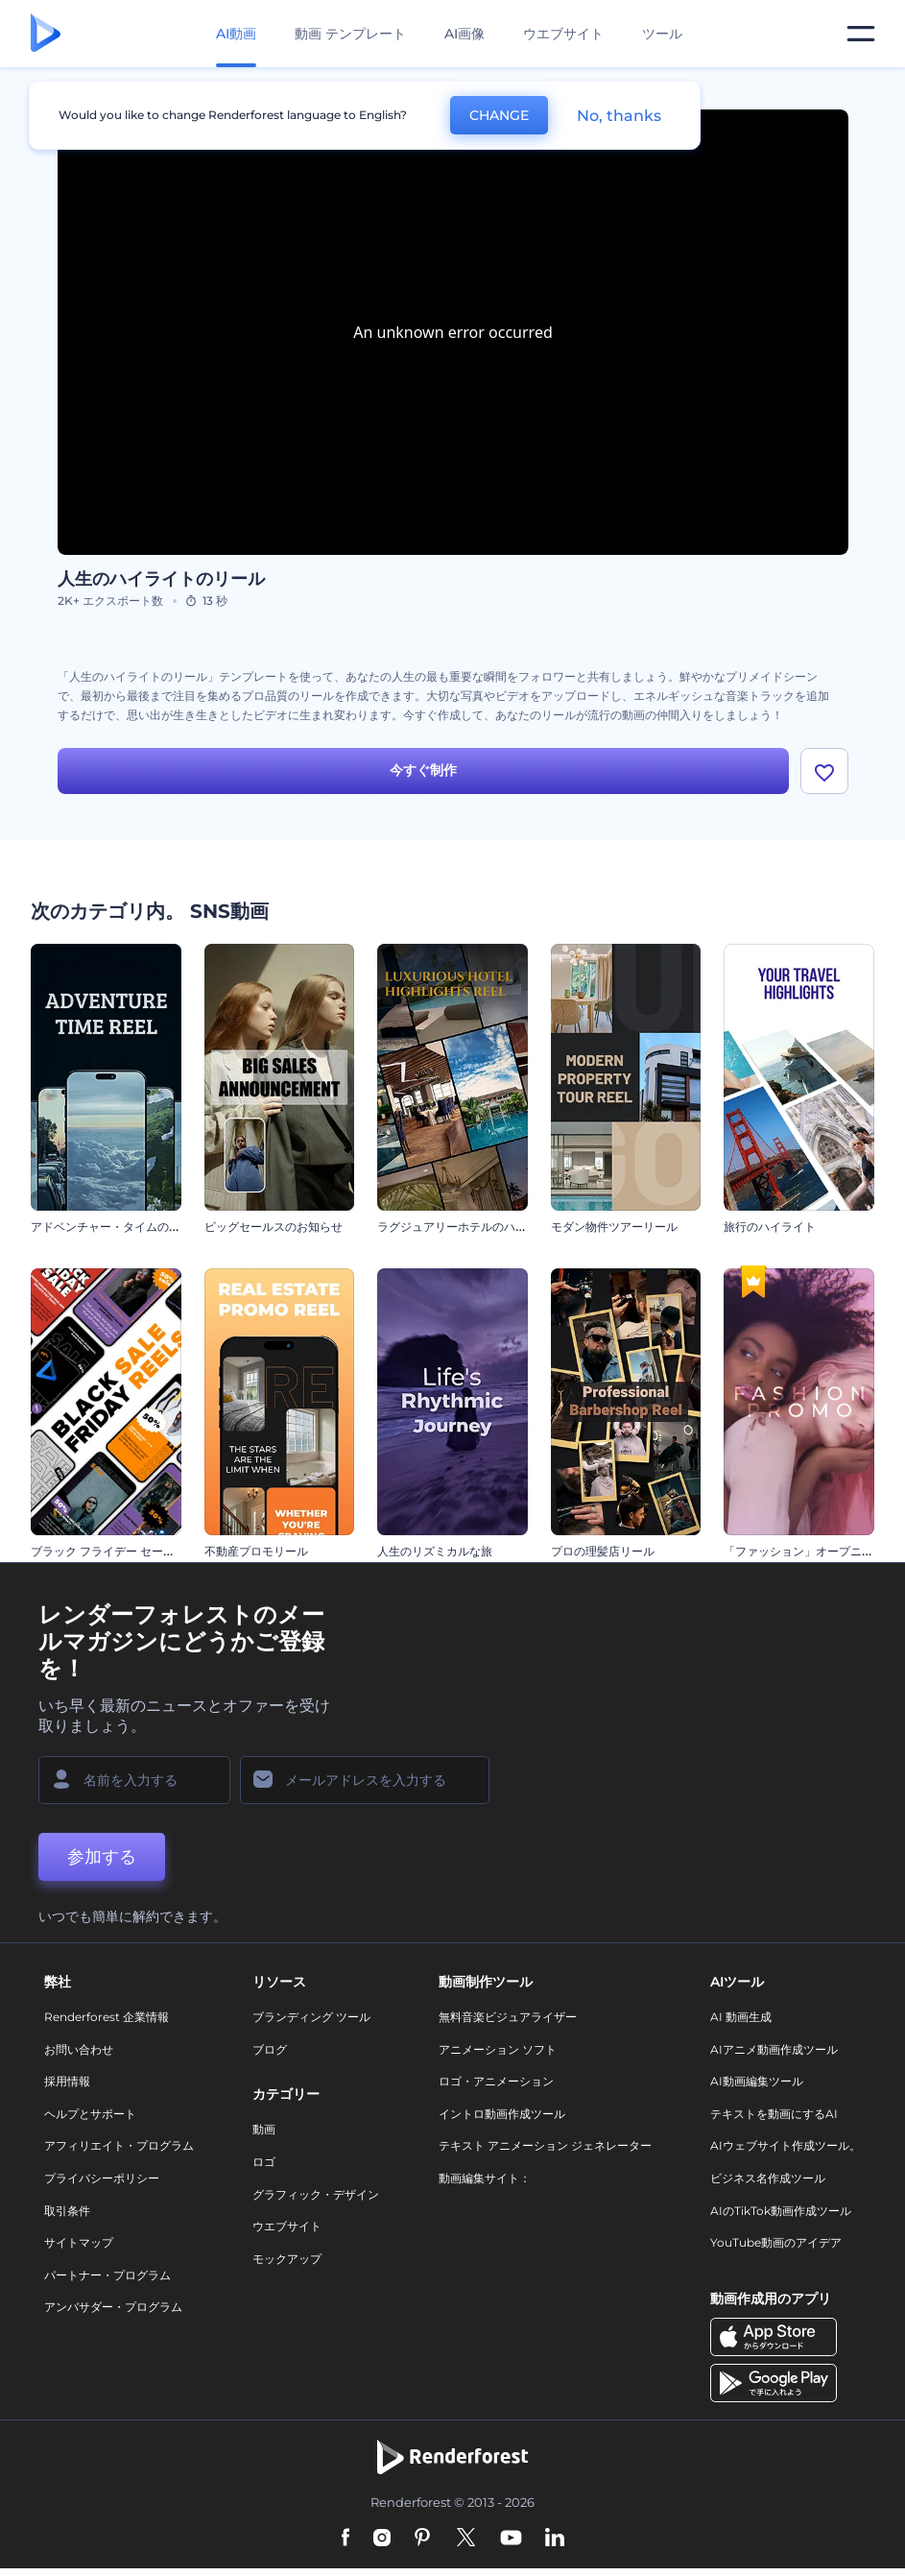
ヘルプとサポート (90, 2114)
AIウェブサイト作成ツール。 (785, 2145)
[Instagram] (382, 2538)
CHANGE (499, 115)
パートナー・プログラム (107, 2275)
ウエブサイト (563, 33)
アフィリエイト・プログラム (119, 2145)
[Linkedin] (554, 2538)
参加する (101, 1856)
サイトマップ (78, 2242)
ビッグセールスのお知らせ (273, 1226)
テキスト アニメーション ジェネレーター (545, 2145)
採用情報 (67, 2081)
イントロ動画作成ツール (502, 2114)
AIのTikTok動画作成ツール (780, 2210)
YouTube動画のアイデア (776, 2242)
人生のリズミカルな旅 (434, 1551)
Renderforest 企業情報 (106, 2017)
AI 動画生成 (741, 2017)
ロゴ (263, 2162)
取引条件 (67, 2210)
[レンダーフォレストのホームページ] (45, 34)
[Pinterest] (423, 2538)
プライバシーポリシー (101, 2178)
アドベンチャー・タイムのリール (117, 1226)
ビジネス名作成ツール (767, 2178)
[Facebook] (346, 2538)
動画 (263, 2129)
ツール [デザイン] (662, 33)
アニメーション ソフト (498, 2049)
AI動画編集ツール (756, 2081)
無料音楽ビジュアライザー (508, 2017)
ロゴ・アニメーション (496, 2081)
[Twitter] (466, 2538)
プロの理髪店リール (603, 1551)
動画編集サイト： (485, 2178)
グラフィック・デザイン (315, 2194)
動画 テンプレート (350, 33)
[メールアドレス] (364, 1780)
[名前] (134, 1780)
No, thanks (619, 116)
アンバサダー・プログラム (113, 2306)
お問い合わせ (78, 2049)
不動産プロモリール (256, 1551)
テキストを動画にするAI (774, 2114)
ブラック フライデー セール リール (121, 1551)
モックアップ (287, 2258)
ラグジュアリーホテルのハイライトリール (486, 1226)
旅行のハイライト (770, 1226)
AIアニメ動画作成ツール (774, 2049)
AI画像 (464, 33)
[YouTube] (511, 2538)
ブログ (269, 2049)
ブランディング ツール (311, 2017)
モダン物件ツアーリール (614, 1226)
